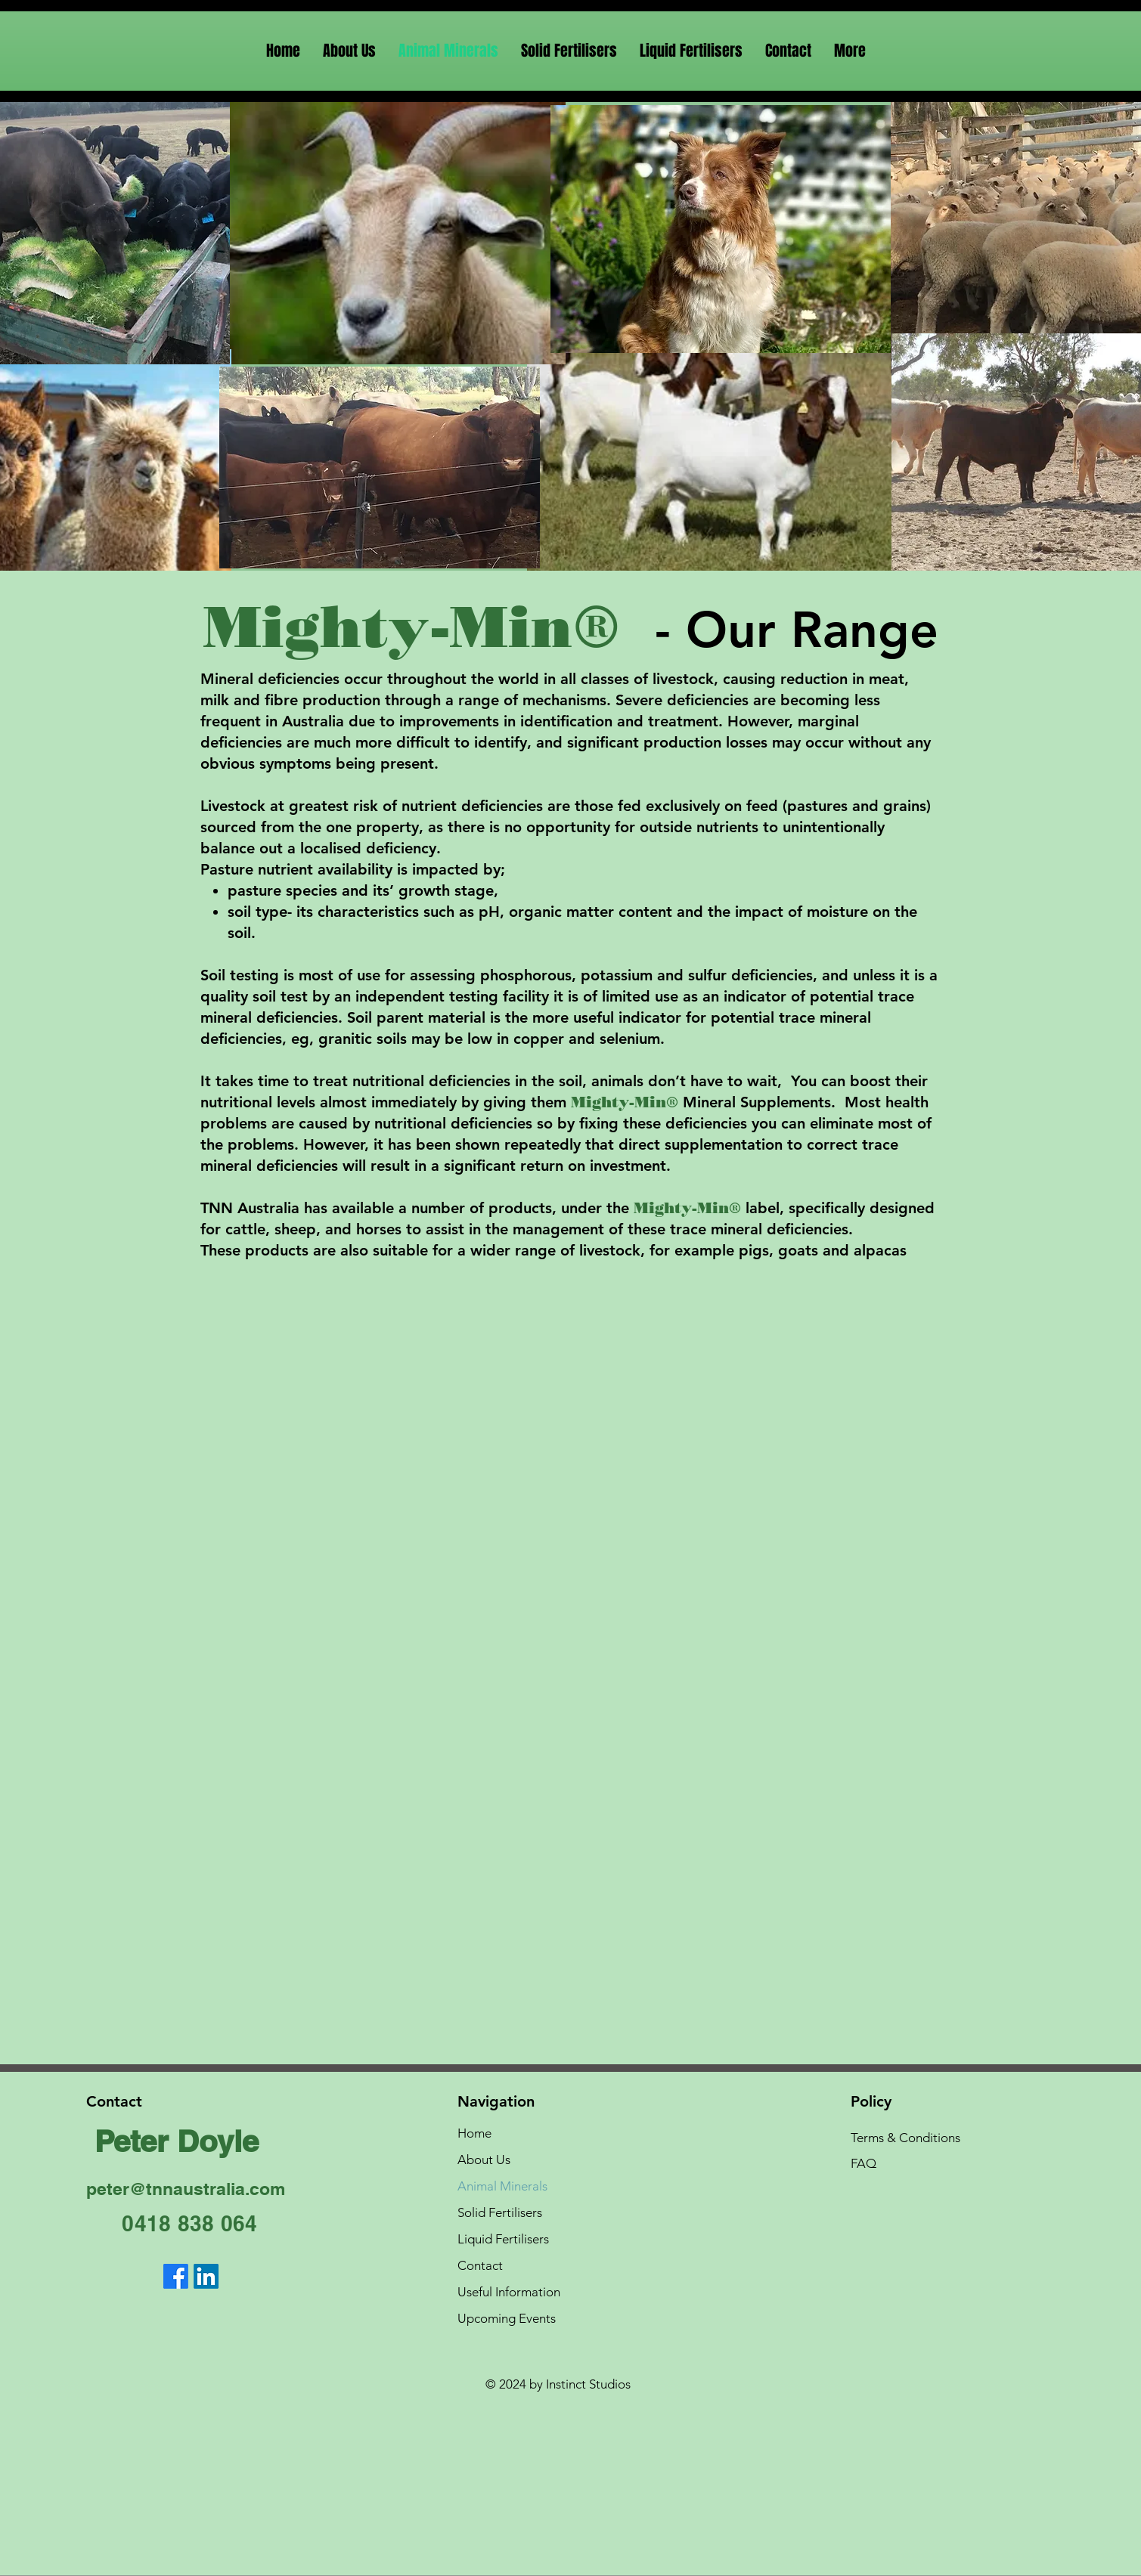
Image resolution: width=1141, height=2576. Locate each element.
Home (474, 2133)
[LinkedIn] (206, 2276)
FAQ (863, 2163)
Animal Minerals (502, 2186)
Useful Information (508, 2291)
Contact (480, 2265)
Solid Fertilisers (499, 2212)
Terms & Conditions (905, 2137)
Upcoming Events (506, 2318)
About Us (483, 2159)
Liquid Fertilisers (503, 2238)
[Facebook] (175, 2276)
